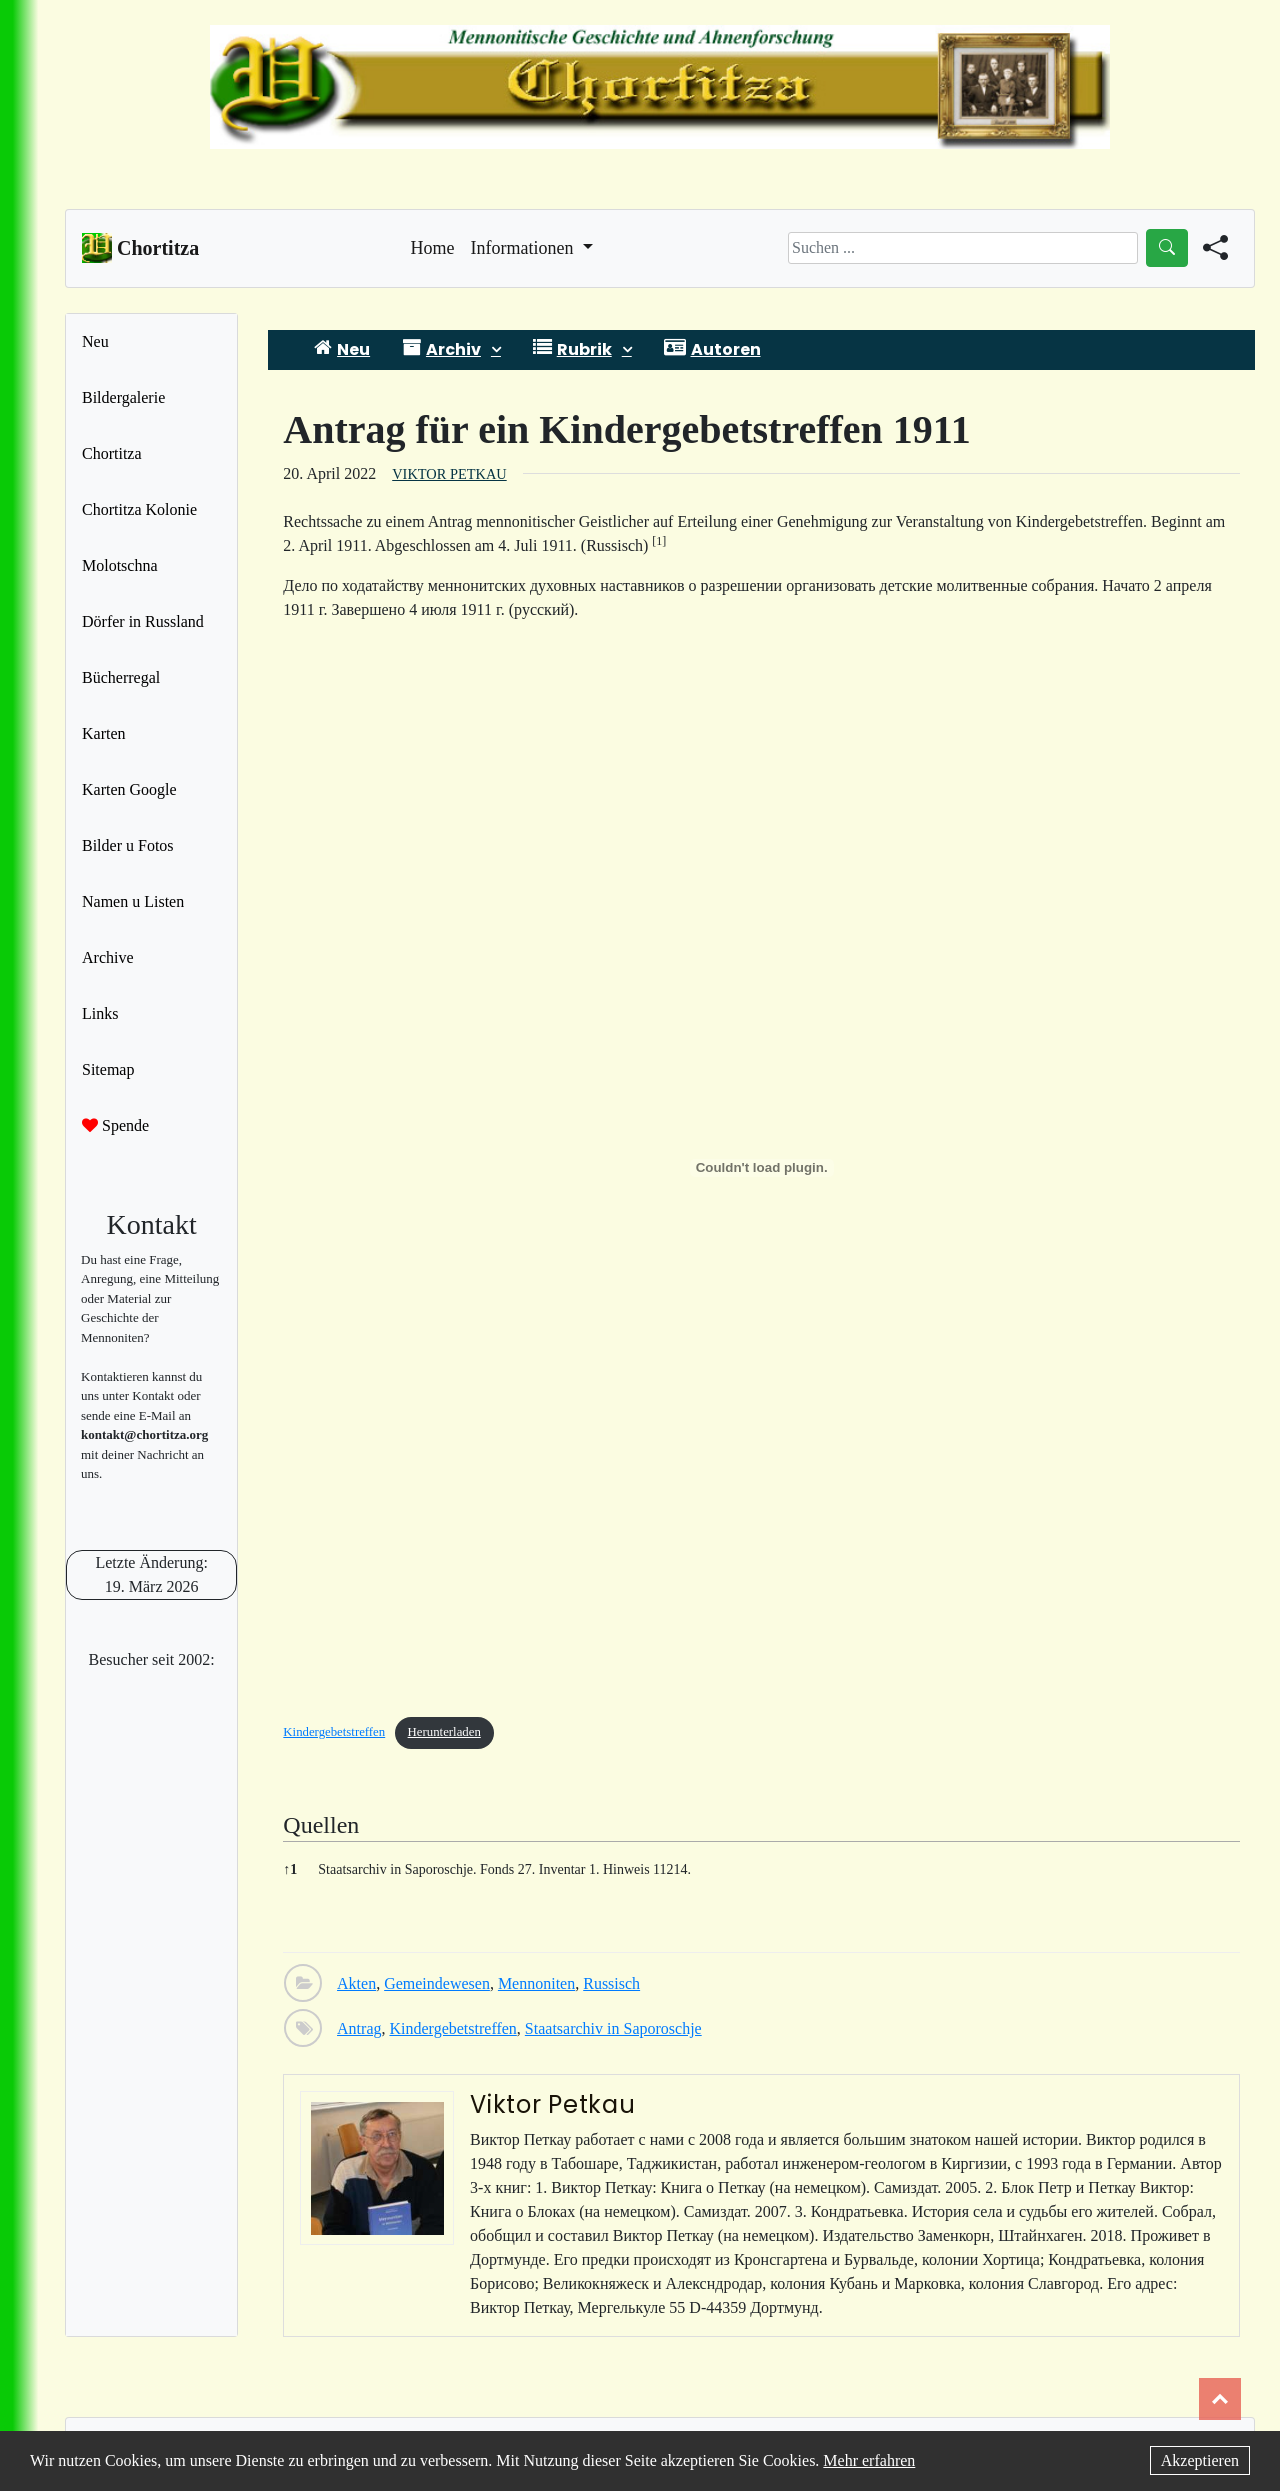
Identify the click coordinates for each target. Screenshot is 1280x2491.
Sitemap (108, 1069)
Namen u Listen (133, 901)
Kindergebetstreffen (334, 1732)
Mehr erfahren (869, 2460)
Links (100, 1013)
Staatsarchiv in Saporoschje (613, 2028)
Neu (95, 341)
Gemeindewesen (437, 1983)
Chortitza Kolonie (139, 509)
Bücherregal (121, 677)
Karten (104, 733)
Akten (356, 1983)
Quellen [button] (321, 1825)
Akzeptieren (1200, 2460)
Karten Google (129, 789)
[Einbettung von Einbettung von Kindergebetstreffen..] (761, 1168)
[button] (659, 545)
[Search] (963, 248)
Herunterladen (444, 1732)
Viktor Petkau (449, 474)
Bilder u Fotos (128, 845)
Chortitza (112, 453)
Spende (115, 1125)
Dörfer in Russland (143, 621)
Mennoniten (536, 1983)
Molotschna (120, 565)
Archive (108, 957)
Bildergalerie (123, 397)
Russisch (611, 1983)
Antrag (359, 2028)
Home (433, 246)
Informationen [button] (524, 248)
